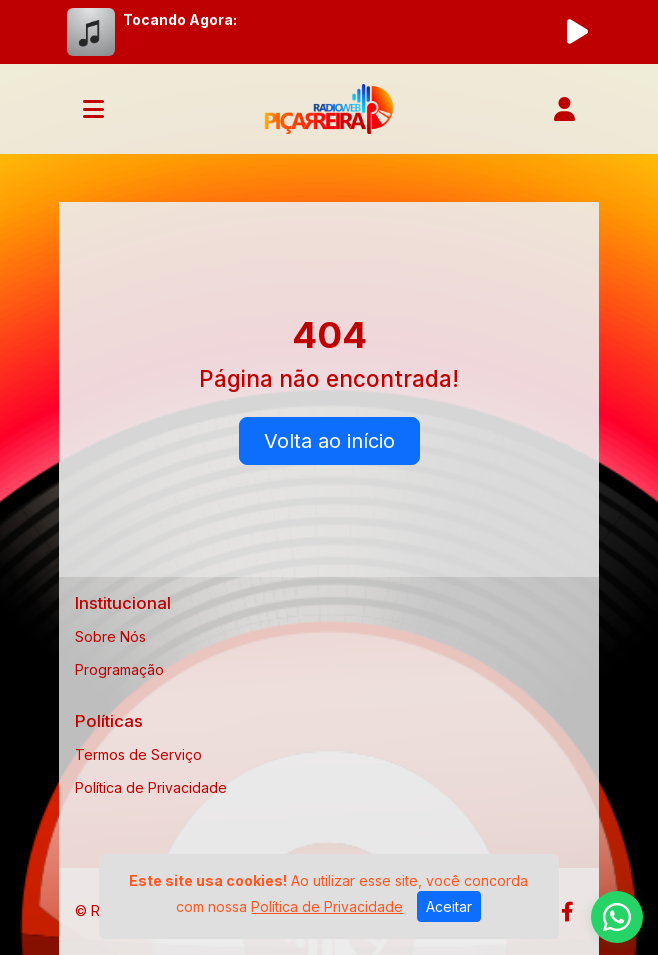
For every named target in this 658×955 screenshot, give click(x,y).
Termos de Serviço (138, 754)
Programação (119, 669)
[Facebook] (567, 912)
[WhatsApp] (617, 917)
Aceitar (449, 906)
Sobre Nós (110, 636)
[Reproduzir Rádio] (577, 32)
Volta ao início (329, 441)
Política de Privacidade (151, 787)
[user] (564, 109)
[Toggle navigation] (93, 109)
